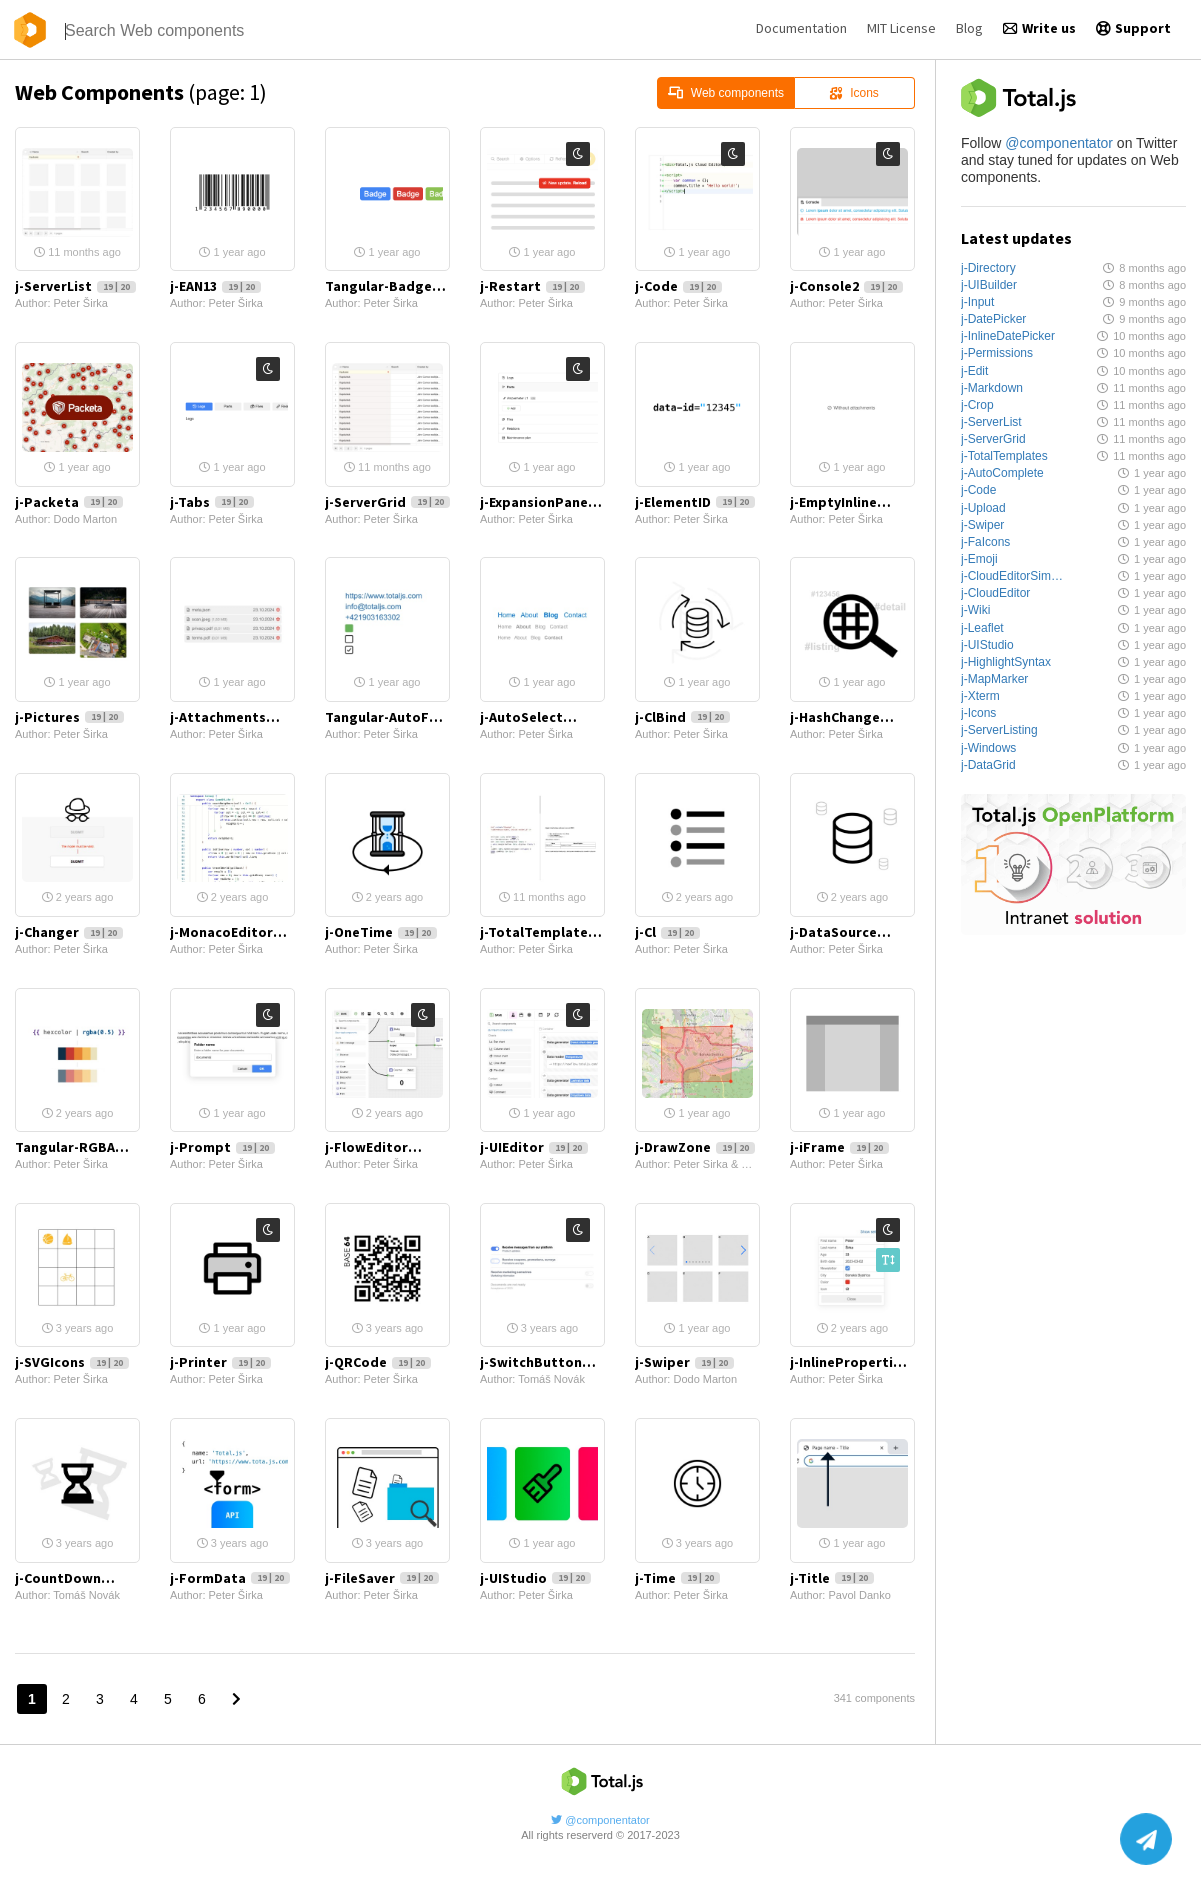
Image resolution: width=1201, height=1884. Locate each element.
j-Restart (532, 286)
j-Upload (983, 508)
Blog (969, 28)
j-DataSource (852, 932)
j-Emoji (979, 559)
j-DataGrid (988, 765)
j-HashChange (852, 717)
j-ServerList (991, 422)
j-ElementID (695, 502)
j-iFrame (839, 1147)
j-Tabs (212, 502)
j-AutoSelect (542, 717)
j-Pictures (69, 717)
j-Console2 (846, 286)
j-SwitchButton (542, 1362)
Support (1133, 28)
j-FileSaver (382, 1578)
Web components (726, 93)
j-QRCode (378, 1362)
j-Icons (978, 713)
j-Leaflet (982, 628)
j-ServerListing (999, 730)
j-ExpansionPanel (542, 502)
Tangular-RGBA (77, 1147)
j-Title (832, 1578)
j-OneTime (381, 932)
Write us (1039, 28)
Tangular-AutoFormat (387, 717)
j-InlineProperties (852, 1362)
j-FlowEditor (387, 1147)
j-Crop (977, 405)
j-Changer (69, 932)
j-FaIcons (985, 542)
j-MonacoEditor (232, 932)
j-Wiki (975, 610)
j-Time (677, 1578)
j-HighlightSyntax (1006, 662)
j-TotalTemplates (1004, 456)
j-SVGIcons (72, 1362)
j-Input (977, 302)
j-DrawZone (695, 1147)
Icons (854, 93)
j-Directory (988, 268)
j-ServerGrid (993, 439)
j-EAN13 (215, 286)
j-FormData (230, 1578)
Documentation (801, 28)
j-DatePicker (993, 319)
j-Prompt (222, 1147)
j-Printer (220, 1362)
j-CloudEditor (995, 593)
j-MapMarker (994, 679)
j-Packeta (69, 502)
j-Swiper (982, 525)
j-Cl (667, 932)
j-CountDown (77, 1578)
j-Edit (974, 371)
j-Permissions (997, 353)
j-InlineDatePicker (1008, 336)
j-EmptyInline (852, 502)
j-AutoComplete (1002, 473)
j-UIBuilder (989, 285)
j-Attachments (232, 717)
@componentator (1059, 143)
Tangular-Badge (387, 286)
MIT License (901, 28)
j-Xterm (980, 696)
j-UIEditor (534, 1147)
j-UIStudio (987, 645)
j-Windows (988, 748)
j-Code (978, 490)
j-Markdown (992, 388)
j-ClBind (682, 717)
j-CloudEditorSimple (1013, 576)
